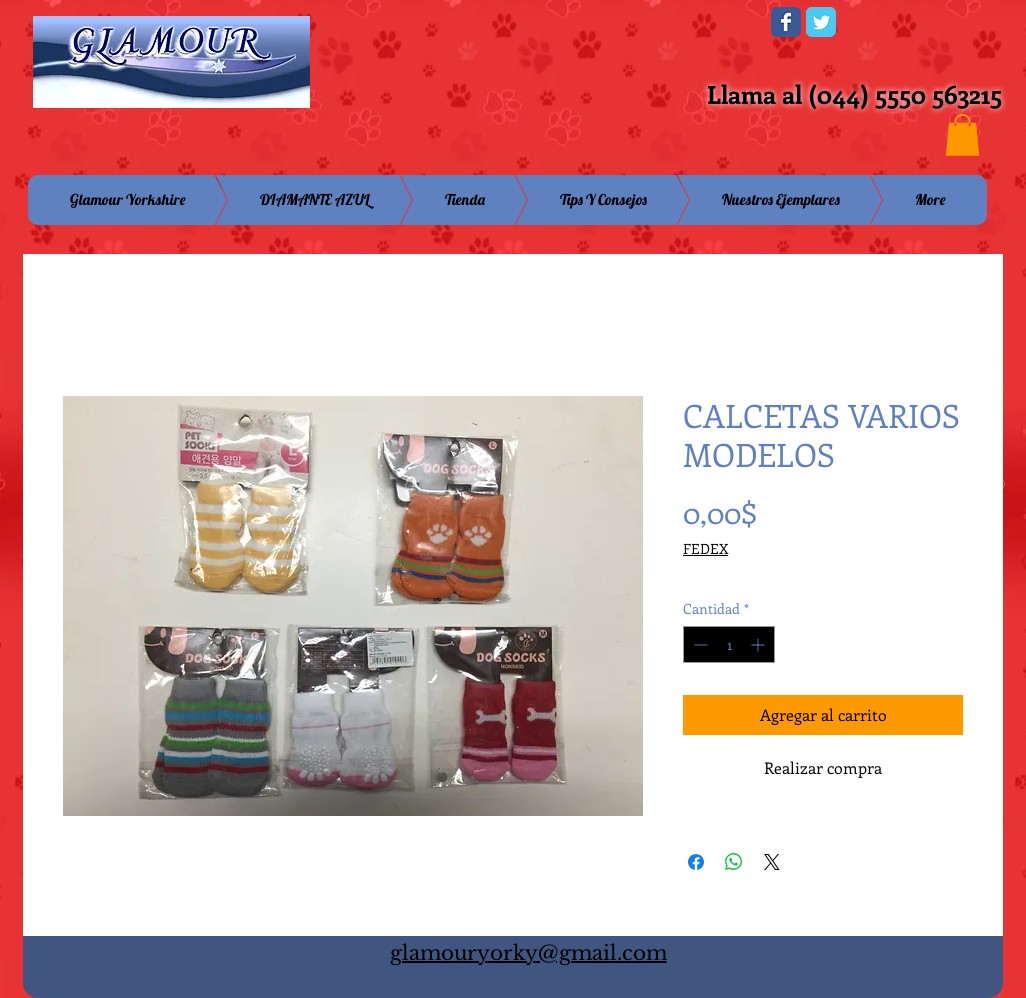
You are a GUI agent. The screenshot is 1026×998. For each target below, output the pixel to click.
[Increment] (759, 644)
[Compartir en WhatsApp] (734, 862)
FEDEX (705, 548)
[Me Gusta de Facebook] (632, 28)
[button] (962, 135)
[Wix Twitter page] (821, 22)
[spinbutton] (729, 644)
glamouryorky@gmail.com (528, 953)
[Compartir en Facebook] (696, 862)
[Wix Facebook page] (786, 22)
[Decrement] (698, 644)
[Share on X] (772, 862)
